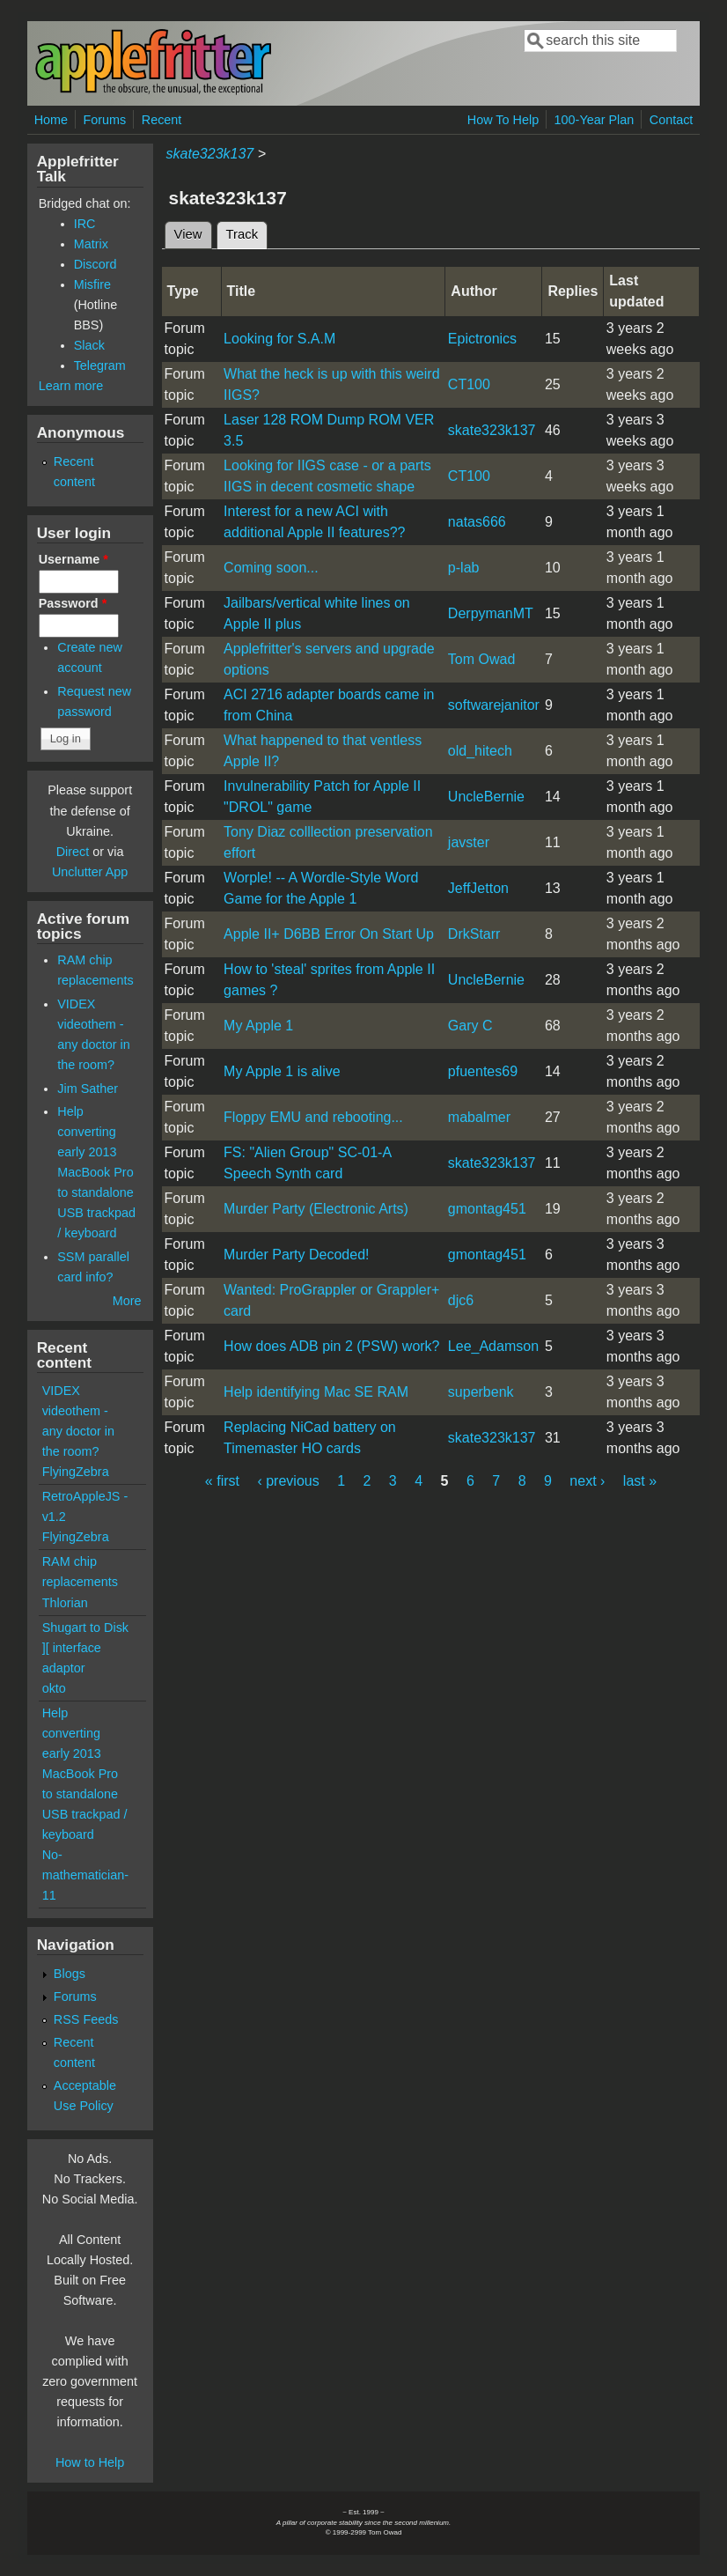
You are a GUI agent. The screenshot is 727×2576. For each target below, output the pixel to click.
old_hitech (480, 750)
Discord (95, 264)
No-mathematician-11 (85, 1875)
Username (73, 559)
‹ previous (288, 1480)
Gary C (470, 1025)
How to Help (89, 2462)
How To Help (503, 120)
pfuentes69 (483, 1071)
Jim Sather (87, 1088)
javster (468, 842)
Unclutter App (90, 872)
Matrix (91, 244)
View (188, 234)
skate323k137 (210, 153)
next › (587, 1480)
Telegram (100, 365)
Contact (672, 120)
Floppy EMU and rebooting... (313, 1117)
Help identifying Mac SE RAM (316, 1391)
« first (222, 1480)
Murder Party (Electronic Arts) (316, 1208)
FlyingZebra (75, 1472)
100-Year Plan (594, 120)
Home (51, 120)
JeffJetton (478, 888)
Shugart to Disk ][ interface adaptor (85, 1647)
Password (73, 603)
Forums (105, 120)
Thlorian (65, 1603)
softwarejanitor (494, 705)
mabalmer (479, 1117)
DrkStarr (474, 933)
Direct (73, 852)
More (127, 1301)
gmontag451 (487, 1208)
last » (640, 1480)
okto (54, 1688)
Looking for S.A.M (279, 338)
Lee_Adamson (493, 1346)
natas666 (477, 521)
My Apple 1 (258, 1025)
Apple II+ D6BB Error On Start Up (329, 933)
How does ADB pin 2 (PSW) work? (331, 1346)
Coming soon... (271, 567)
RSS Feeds (86, 2019)
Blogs (69, 1974)
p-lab (464, 567)
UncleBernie (486, 796)
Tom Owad (481, 659)
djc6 (461, 1300)
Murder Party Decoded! (296, 1254)
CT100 (469, 384)
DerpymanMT (490, 613)
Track (247, 231)
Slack (89, 345)
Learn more (71, 386)
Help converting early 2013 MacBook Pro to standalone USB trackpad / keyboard (96, 1172)
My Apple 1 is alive (282, 1071)
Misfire (92, 284)
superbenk (481, 1391)
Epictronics (482, 338)
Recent (162, 120)
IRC (85, 224)
